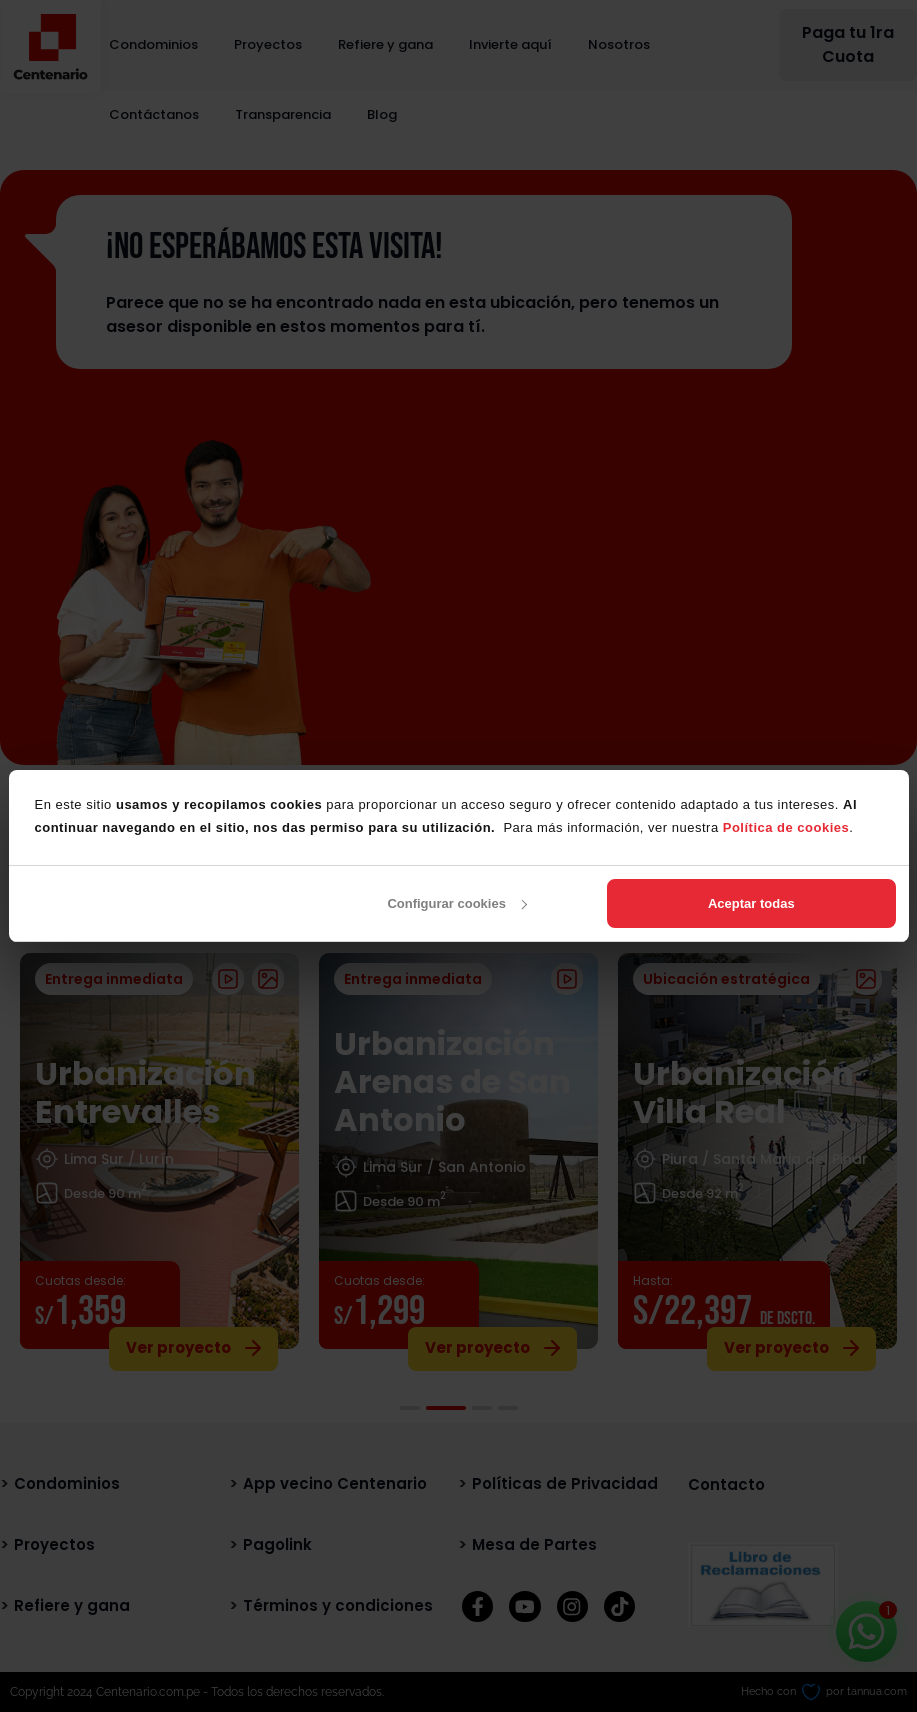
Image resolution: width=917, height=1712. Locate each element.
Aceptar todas (751, 903)
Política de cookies (786, 827)
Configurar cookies (456, 903)
